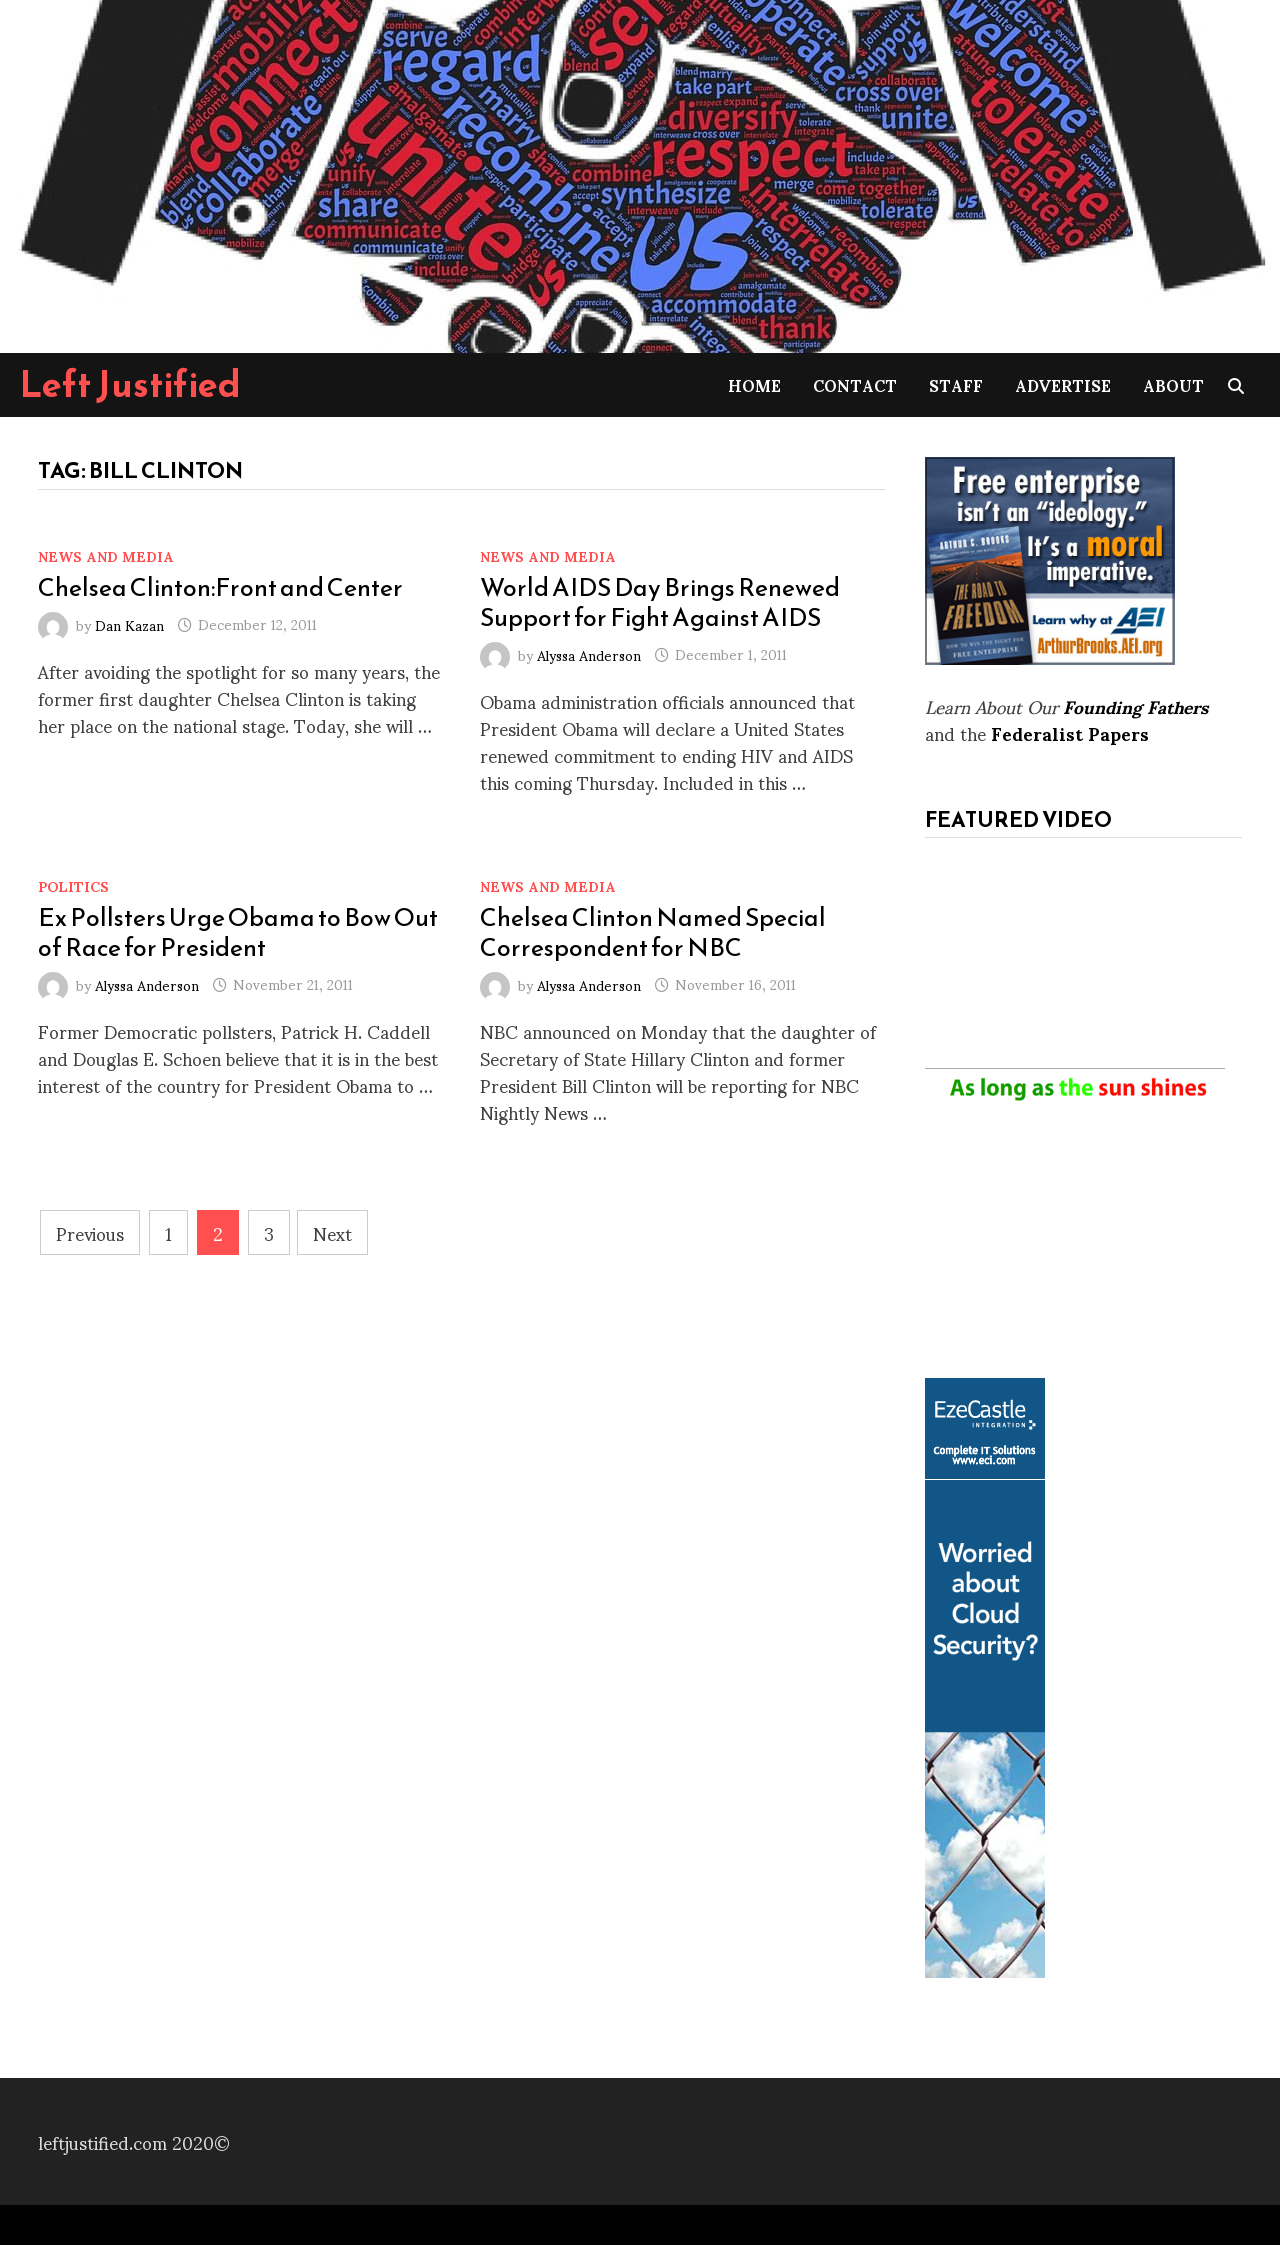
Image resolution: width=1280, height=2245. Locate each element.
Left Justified (130, 384)
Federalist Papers (1070, 732)
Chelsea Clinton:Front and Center (220, 587)
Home (754, 384)
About (1173, 384)
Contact (855, 384)
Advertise (1063, 384)
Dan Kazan (129, 623)
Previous (90, 1232)
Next (332, 1232)
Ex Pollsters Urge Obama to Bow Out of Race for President (238, 932)
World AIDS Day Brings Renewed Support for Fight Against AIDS (660, 602)
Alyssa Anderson (589, 653)
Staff (956, 384)
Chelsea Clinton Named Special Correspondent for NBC (653, 932)
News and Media (106, 555)
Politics (73, 885)
